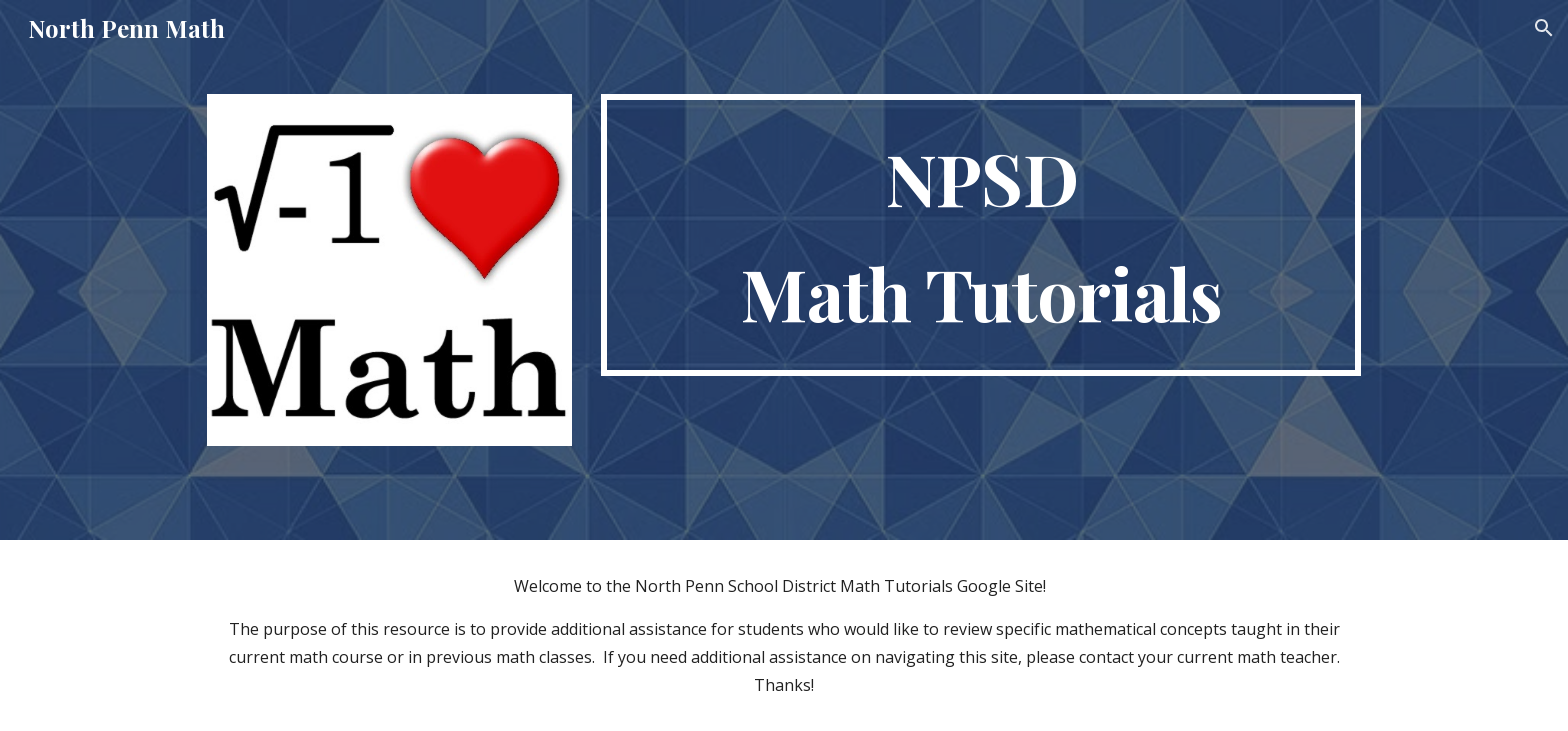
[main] (981, 235)
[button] (1544, 28)
